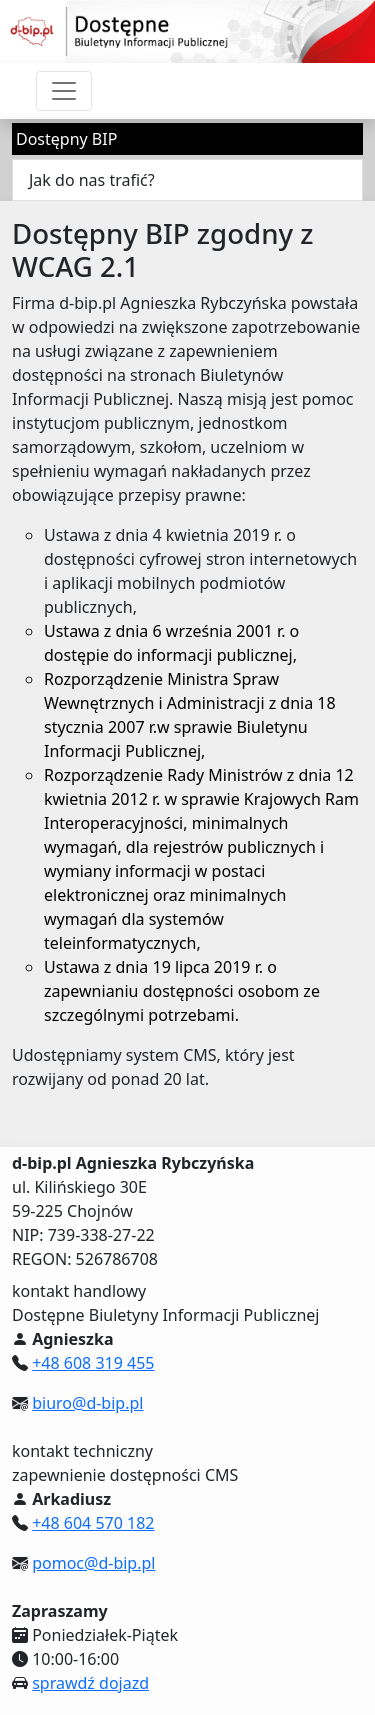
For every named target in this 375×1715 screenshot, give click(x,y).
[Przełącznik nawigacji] (64, 91)
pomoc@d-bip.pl (93, 1563)
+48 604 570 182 (93, 1523)
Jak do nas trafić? (92, 180)
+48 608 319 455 (93, 1363)
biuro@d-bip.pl (87, 1403)
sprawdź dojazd (90, 1683)
